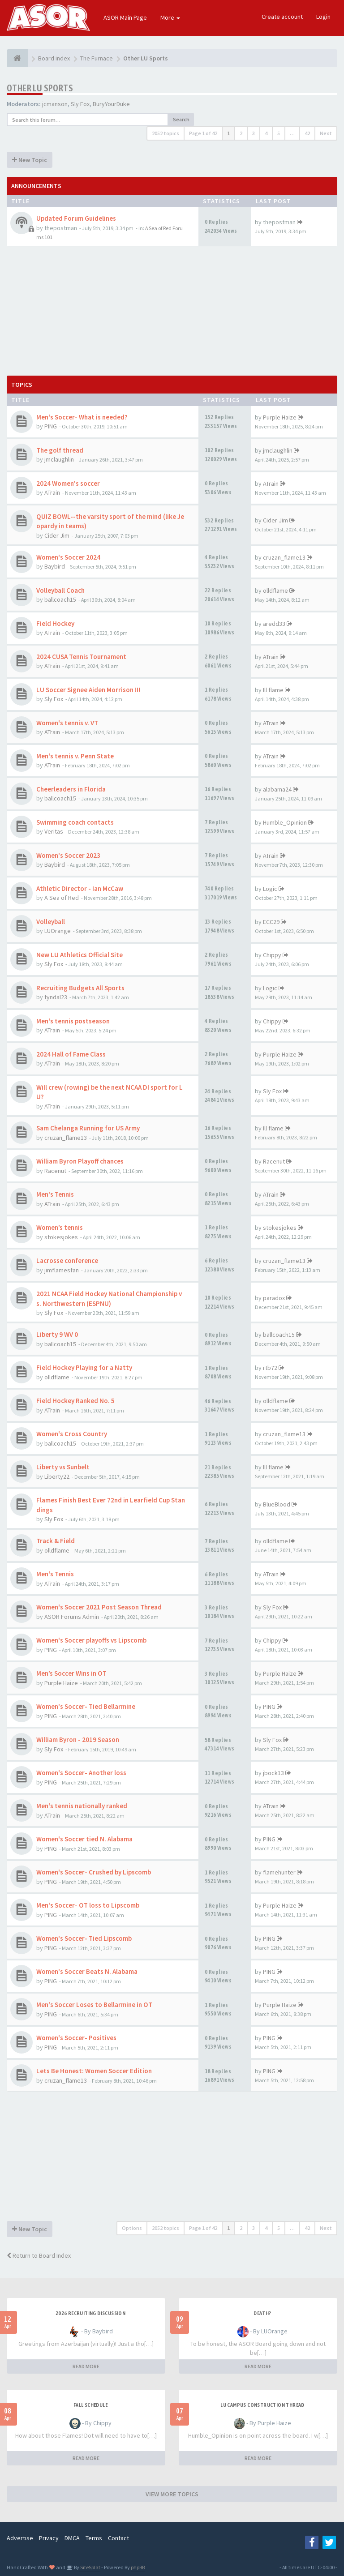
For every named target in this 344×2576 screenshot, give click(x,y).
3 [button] (253, 133)
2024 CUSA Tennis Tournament (81, 656)
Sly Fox (80, 104)
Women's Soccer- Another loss (81, 1772)
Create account (282, 17)
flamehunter (279, 1872)
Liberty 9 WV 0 (57, 1334)
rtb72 (270, 1368)
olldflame (275, 590)
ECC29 (271, 922)
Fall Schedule (90, 2405)
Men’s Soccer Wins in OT (71, 1673)
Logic (270, 889)
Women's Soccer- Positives (76, 2037)
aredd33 (274, 624)
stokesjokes (61, 1237)
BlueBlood (276, 1504)
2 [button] (241, 133)
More (170, 17)
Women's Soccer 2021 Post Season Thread (99, 1607)
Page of (203, 133)
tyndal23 (55, 997)
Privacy (49, 2538)
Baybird (54, 566)
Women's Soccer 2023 (68, 855)
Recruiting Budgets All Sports (80, 988)
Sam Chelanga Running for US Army (88, 1128)
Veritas (53, 831)
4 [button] (266, 133)
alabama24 (277, 789)
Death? (262, 2313)
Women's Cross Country (71, 1433)
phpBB (138, 2567)
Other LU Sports (40, 88)
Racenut (55, 1171)
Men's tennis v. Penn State (75, 756)
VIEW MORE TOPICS (172, 2494)
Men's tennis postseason (73, 1021)
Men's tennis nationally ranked (81, 1805)
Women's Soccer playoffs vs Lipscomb (91, 1640)
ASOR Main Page (125, 17)
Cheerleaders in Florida (71, 789)
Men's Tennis (55, 1194)
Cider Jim (56, 535)
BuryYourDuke (111, 104)
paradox (274, 1298)
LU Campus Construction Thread (262, 2405)
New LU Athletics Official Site (79, 954)
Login (323, 17)
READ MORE (86, 2366)
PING (50, 426)
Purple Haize (280, 417)
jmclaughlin (59, 459)
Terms (94, 2538)
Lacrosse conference (67, 1260)
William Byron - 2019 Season (77, 1739)
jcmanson (55, 104)
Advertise (20, 2538)
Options (132, 2228)
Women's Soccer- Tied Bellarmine (85, 1706)
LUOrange (57, 931)
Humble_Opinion (285, 822)
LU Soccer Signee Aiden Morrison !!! (88, 689)
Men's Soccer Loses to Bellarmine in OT (94, 2004)
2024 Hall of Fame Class (71, 1054)
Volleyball (50, 921)
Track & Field (55, 1540)
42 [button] (307, 133)
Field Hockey (55, 623)
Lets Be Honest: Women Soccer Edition (94, 2071)
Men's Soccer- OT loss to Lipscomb (87, 1905)
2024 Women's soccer (68, 483)
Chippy (272, 955)
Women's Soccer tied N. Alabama (84, 1839)
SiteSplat (89, 2567)
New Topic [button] (29, 160)
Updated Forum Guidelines (76, 218)
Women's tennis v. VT (67, 723)
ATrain (52, 492)
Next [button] (326, 133)
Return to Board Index (39, 2255)
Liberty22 (56, 1476)
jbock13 (273, 1773)
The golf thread (59, 450)
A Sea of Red (61, 898)
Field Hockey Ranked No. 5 (75, 1400)
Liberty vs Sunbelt (63, 1467)
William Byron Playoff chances (80, 1161)
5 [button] (278, 133)
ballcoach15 (60, 599)
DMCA (72, 2538)
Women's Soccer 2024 (68, 557)
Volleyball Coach (60, 590)
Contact (118, 2538)
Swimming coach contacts (75, 822)
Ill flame (273, 690)
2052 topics (165, 133)
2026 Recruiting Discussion (90, 2313)
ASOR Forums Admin (71, 1617)
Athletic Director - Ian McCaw (79, 888)
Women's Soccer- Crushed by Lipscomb (93, 1872)
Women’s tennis (59, 1227)
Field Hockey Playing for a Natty (84, 1367)
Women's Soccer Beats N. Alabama (87, 1971)
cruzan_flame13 (284, 557)
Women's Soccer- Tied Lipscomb (84, 1938)
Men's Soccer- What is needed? (82, 417)
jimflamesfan (61, 1270)
